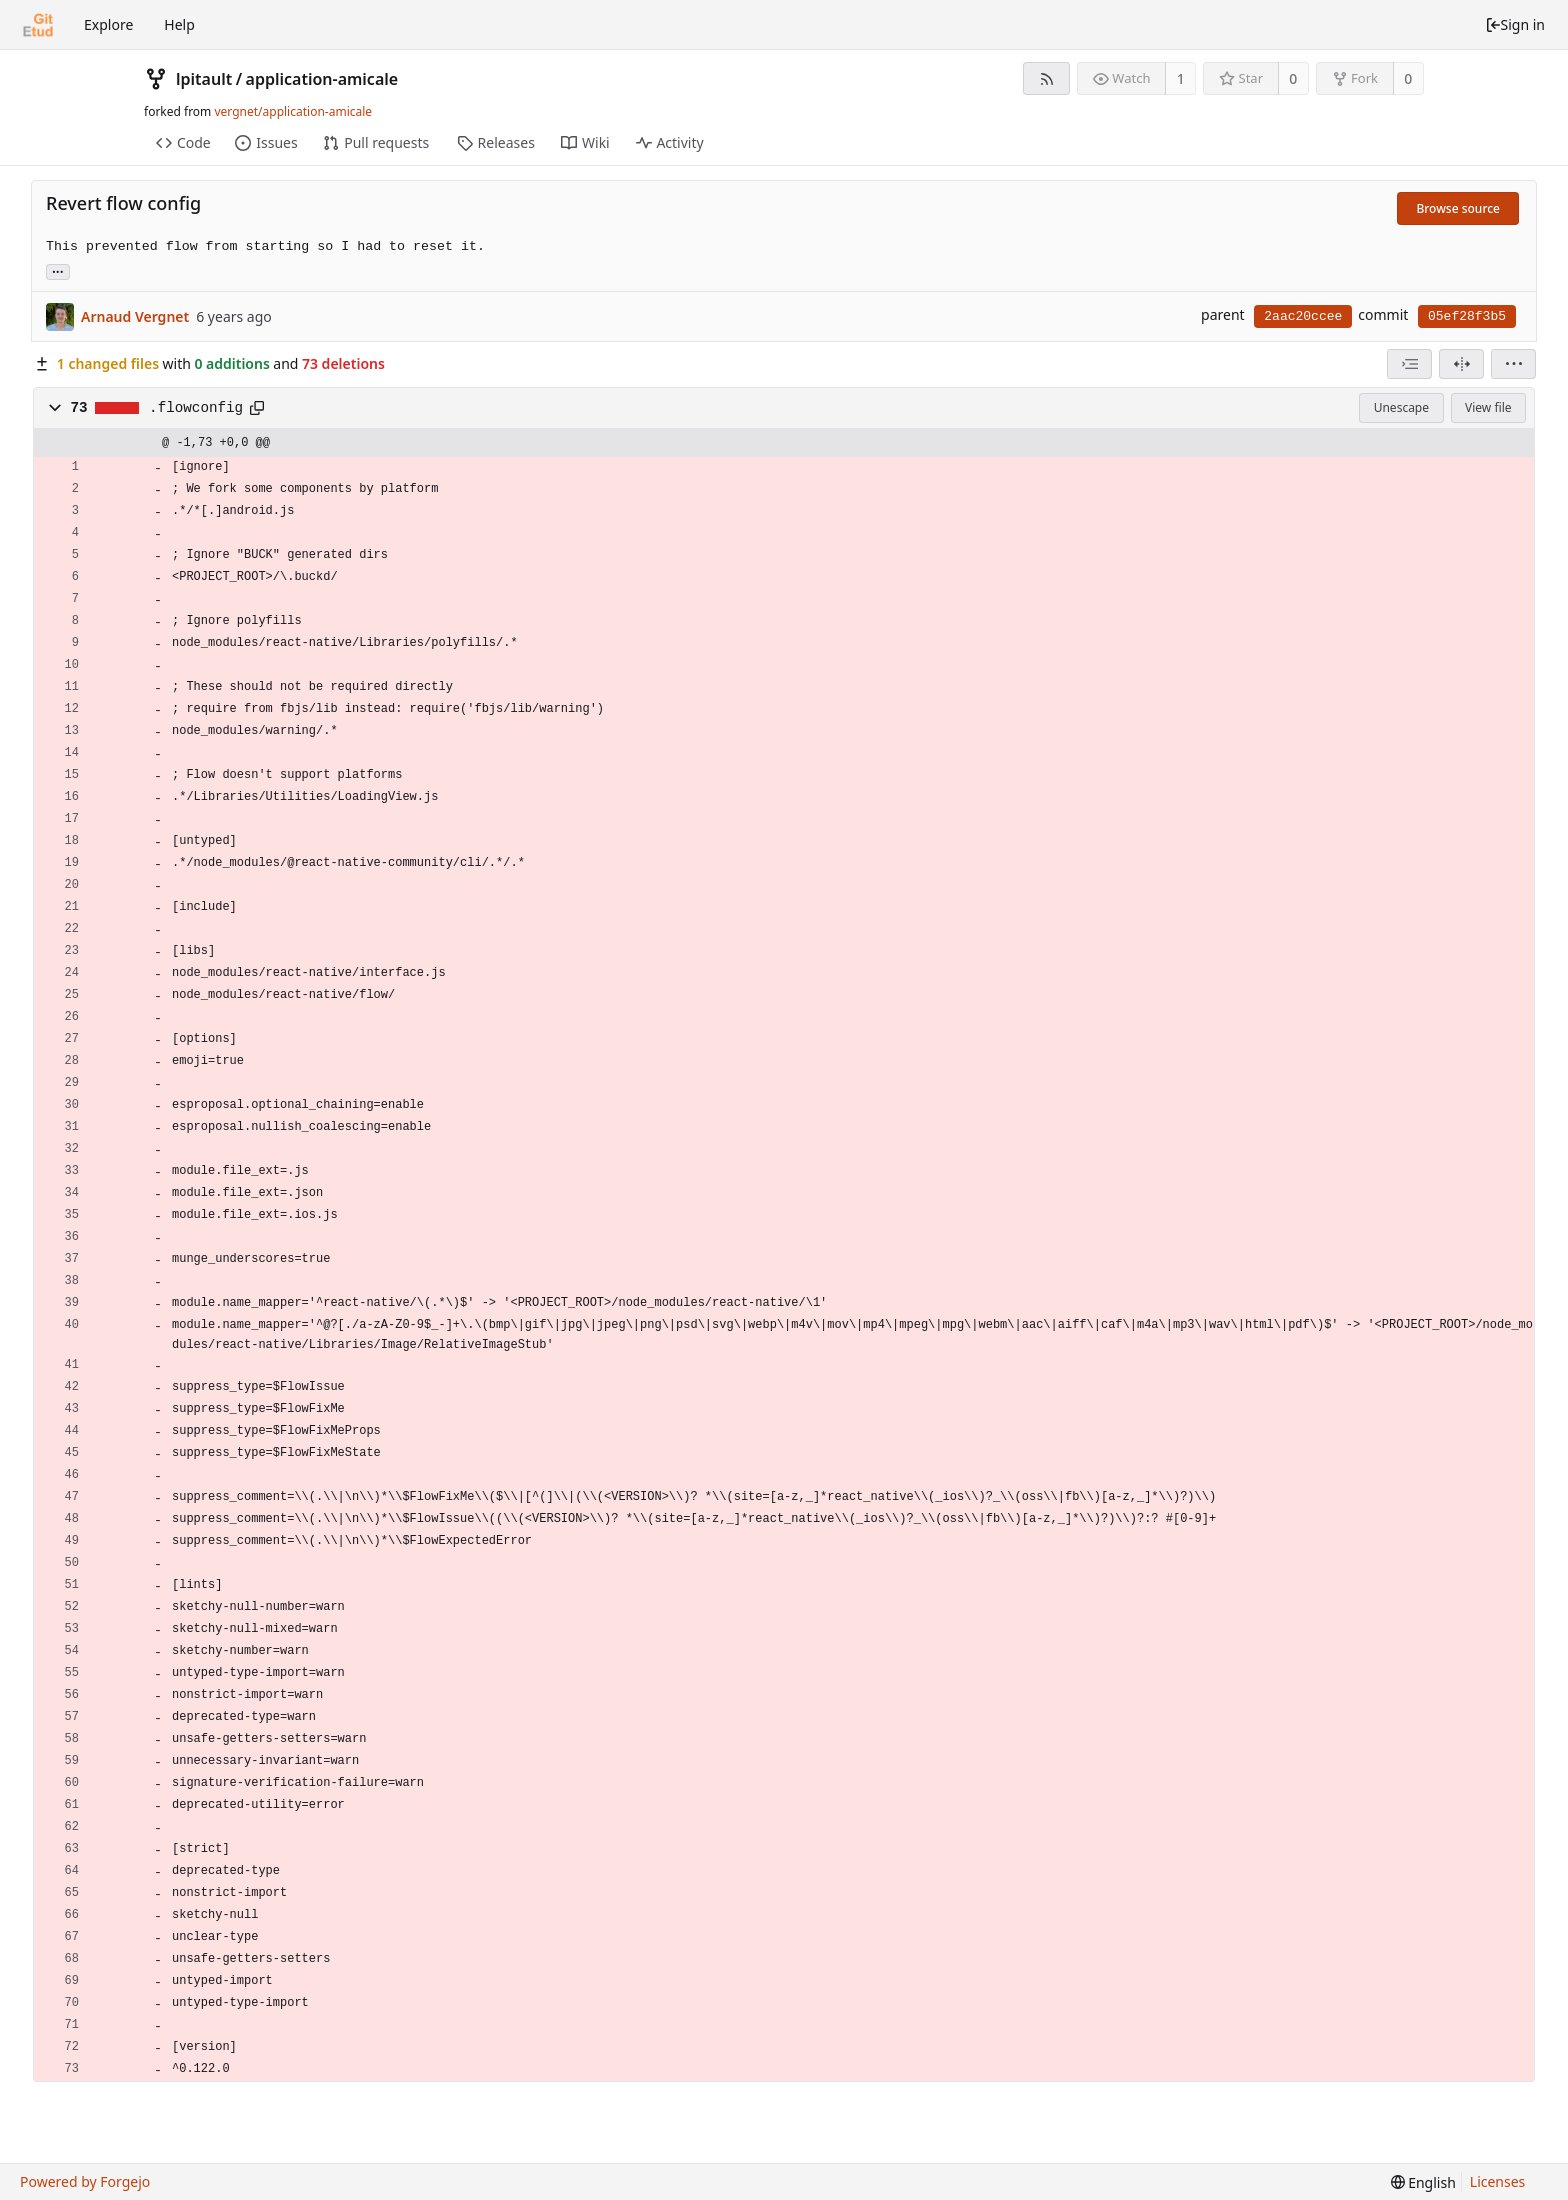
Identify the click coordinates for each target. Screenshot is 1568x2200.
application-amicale (322, 79)
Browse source (1458, 208)
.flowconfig (196, 408)
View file (1488, 407)
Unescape (1401, 407)
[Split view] (1461, 364)
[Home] (38, 25)
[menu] (1513, 364)
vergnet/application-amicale (293, 111)
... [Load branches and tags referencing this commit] (58, 270)
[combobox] (1409, 364)
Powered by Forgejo (85, 2181)
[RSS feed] (1046, 78)
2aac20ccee (1303, 316)
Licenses (1498, 2181)
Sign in (1515, 24)
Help (179, 24)
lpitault (204, 79)
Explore (108, 24)
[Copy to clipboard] (257, 408)
